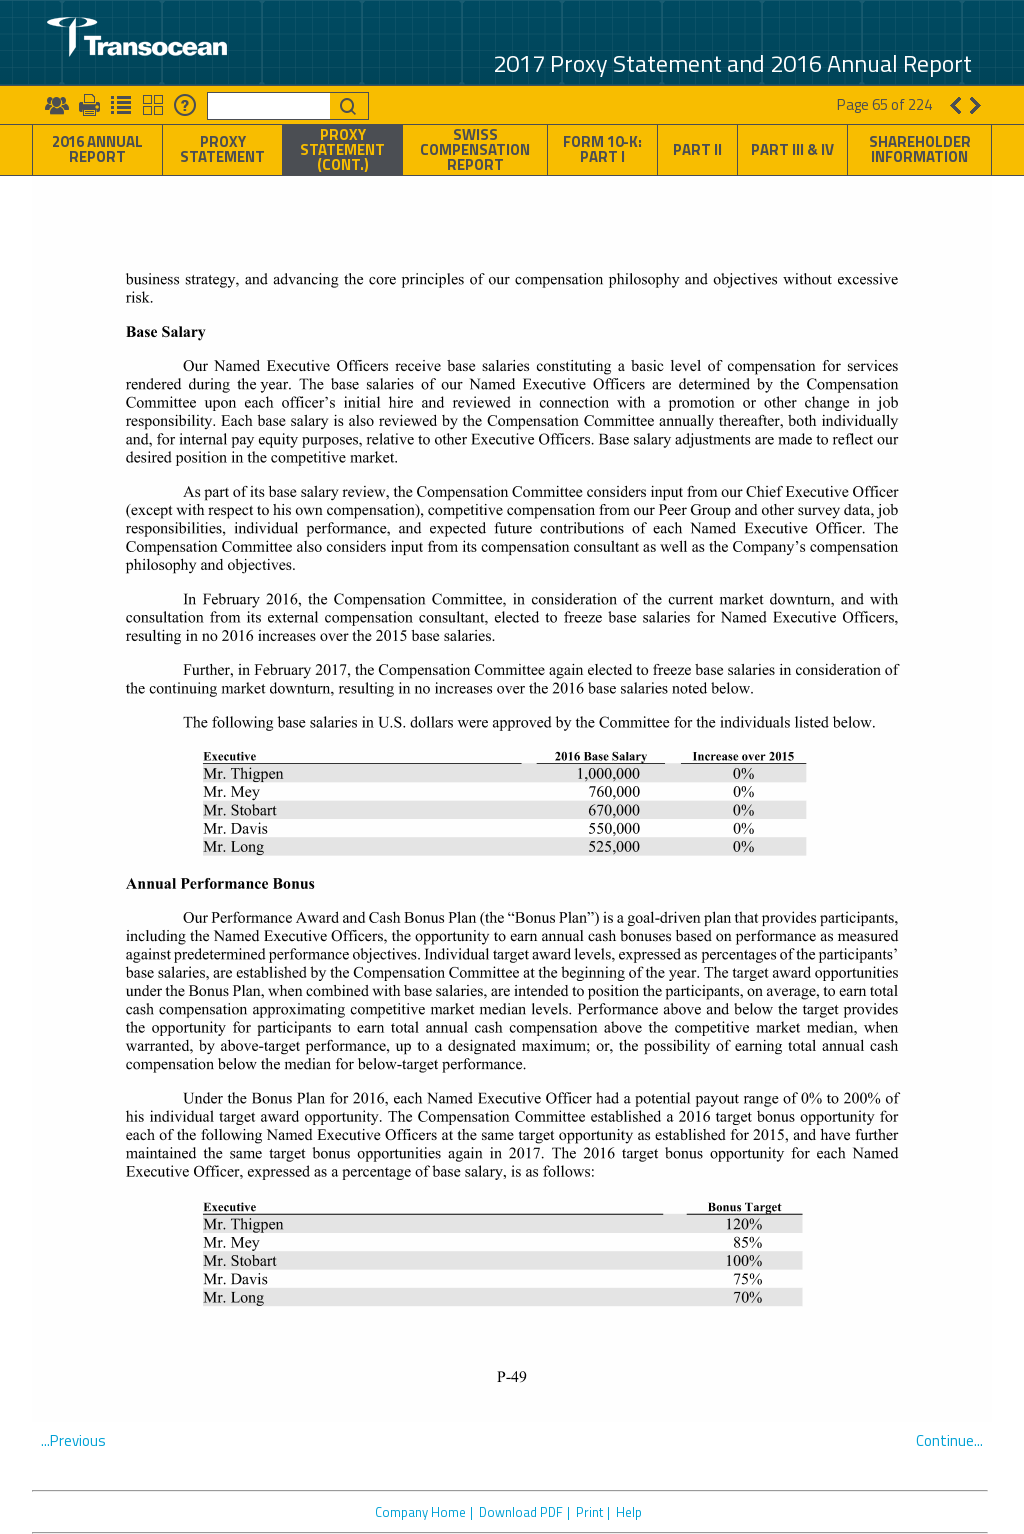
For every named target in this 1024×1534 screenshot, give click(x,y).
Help (629, 1512)
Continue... (949, 1440)
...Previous (73, 1440)
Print (589, 1512)
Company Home (420, 1512)
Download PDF (521, 1512)
